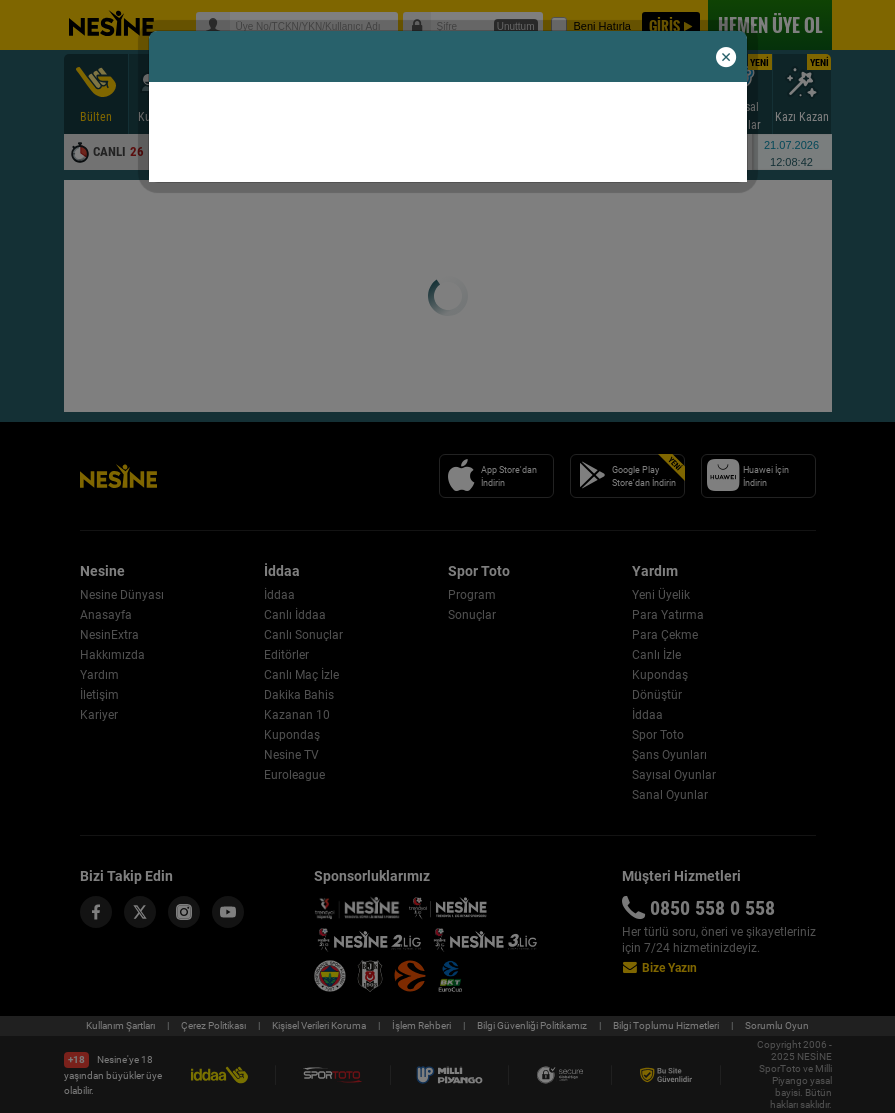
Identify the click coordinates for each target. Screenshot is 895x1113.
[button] (726, 58)
